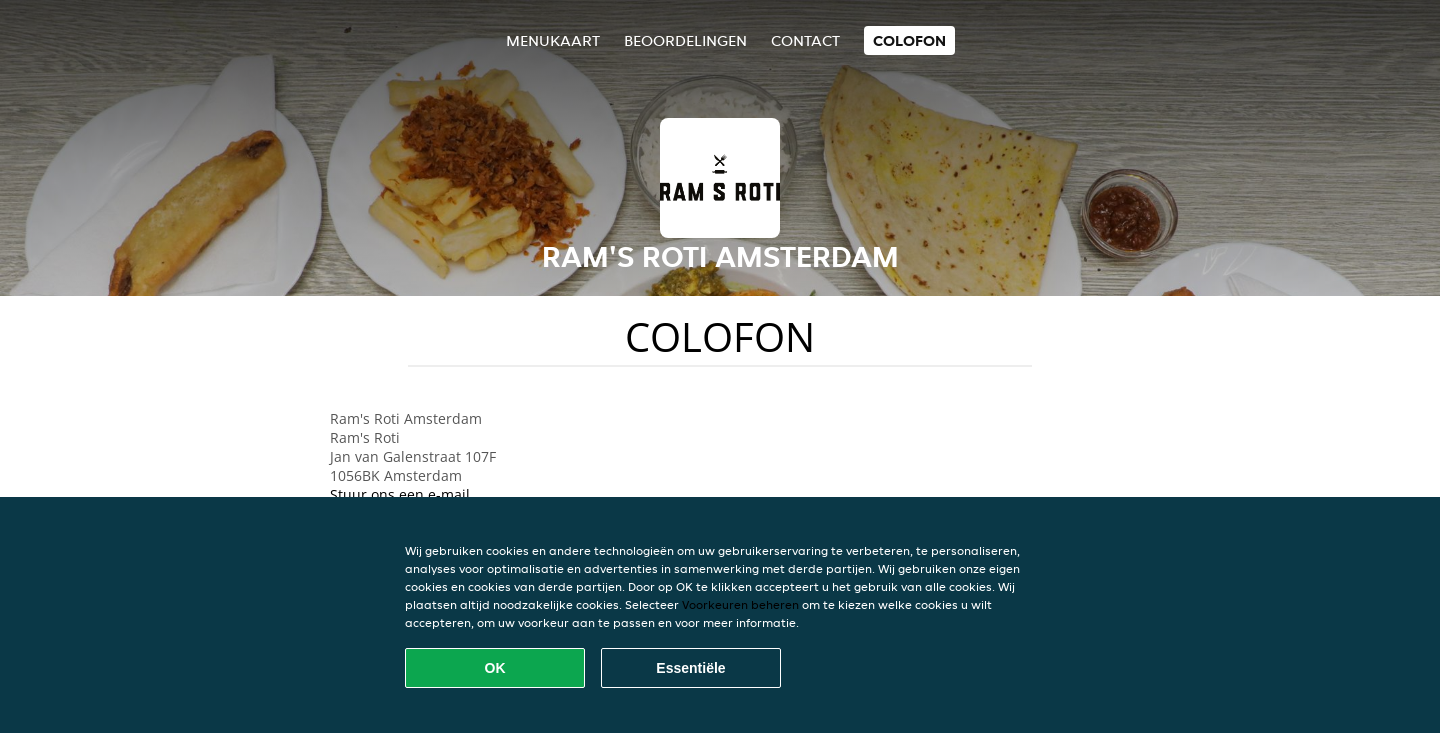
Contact (805, 40)
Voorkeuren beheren (740, 604)
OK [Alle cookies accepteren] (495, 668)
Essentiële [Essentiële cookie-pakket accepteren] (690, 668)
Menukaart (553, 40)
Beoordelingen (685, 40)
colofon (909, 40)
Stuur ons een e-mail (400, 494)
